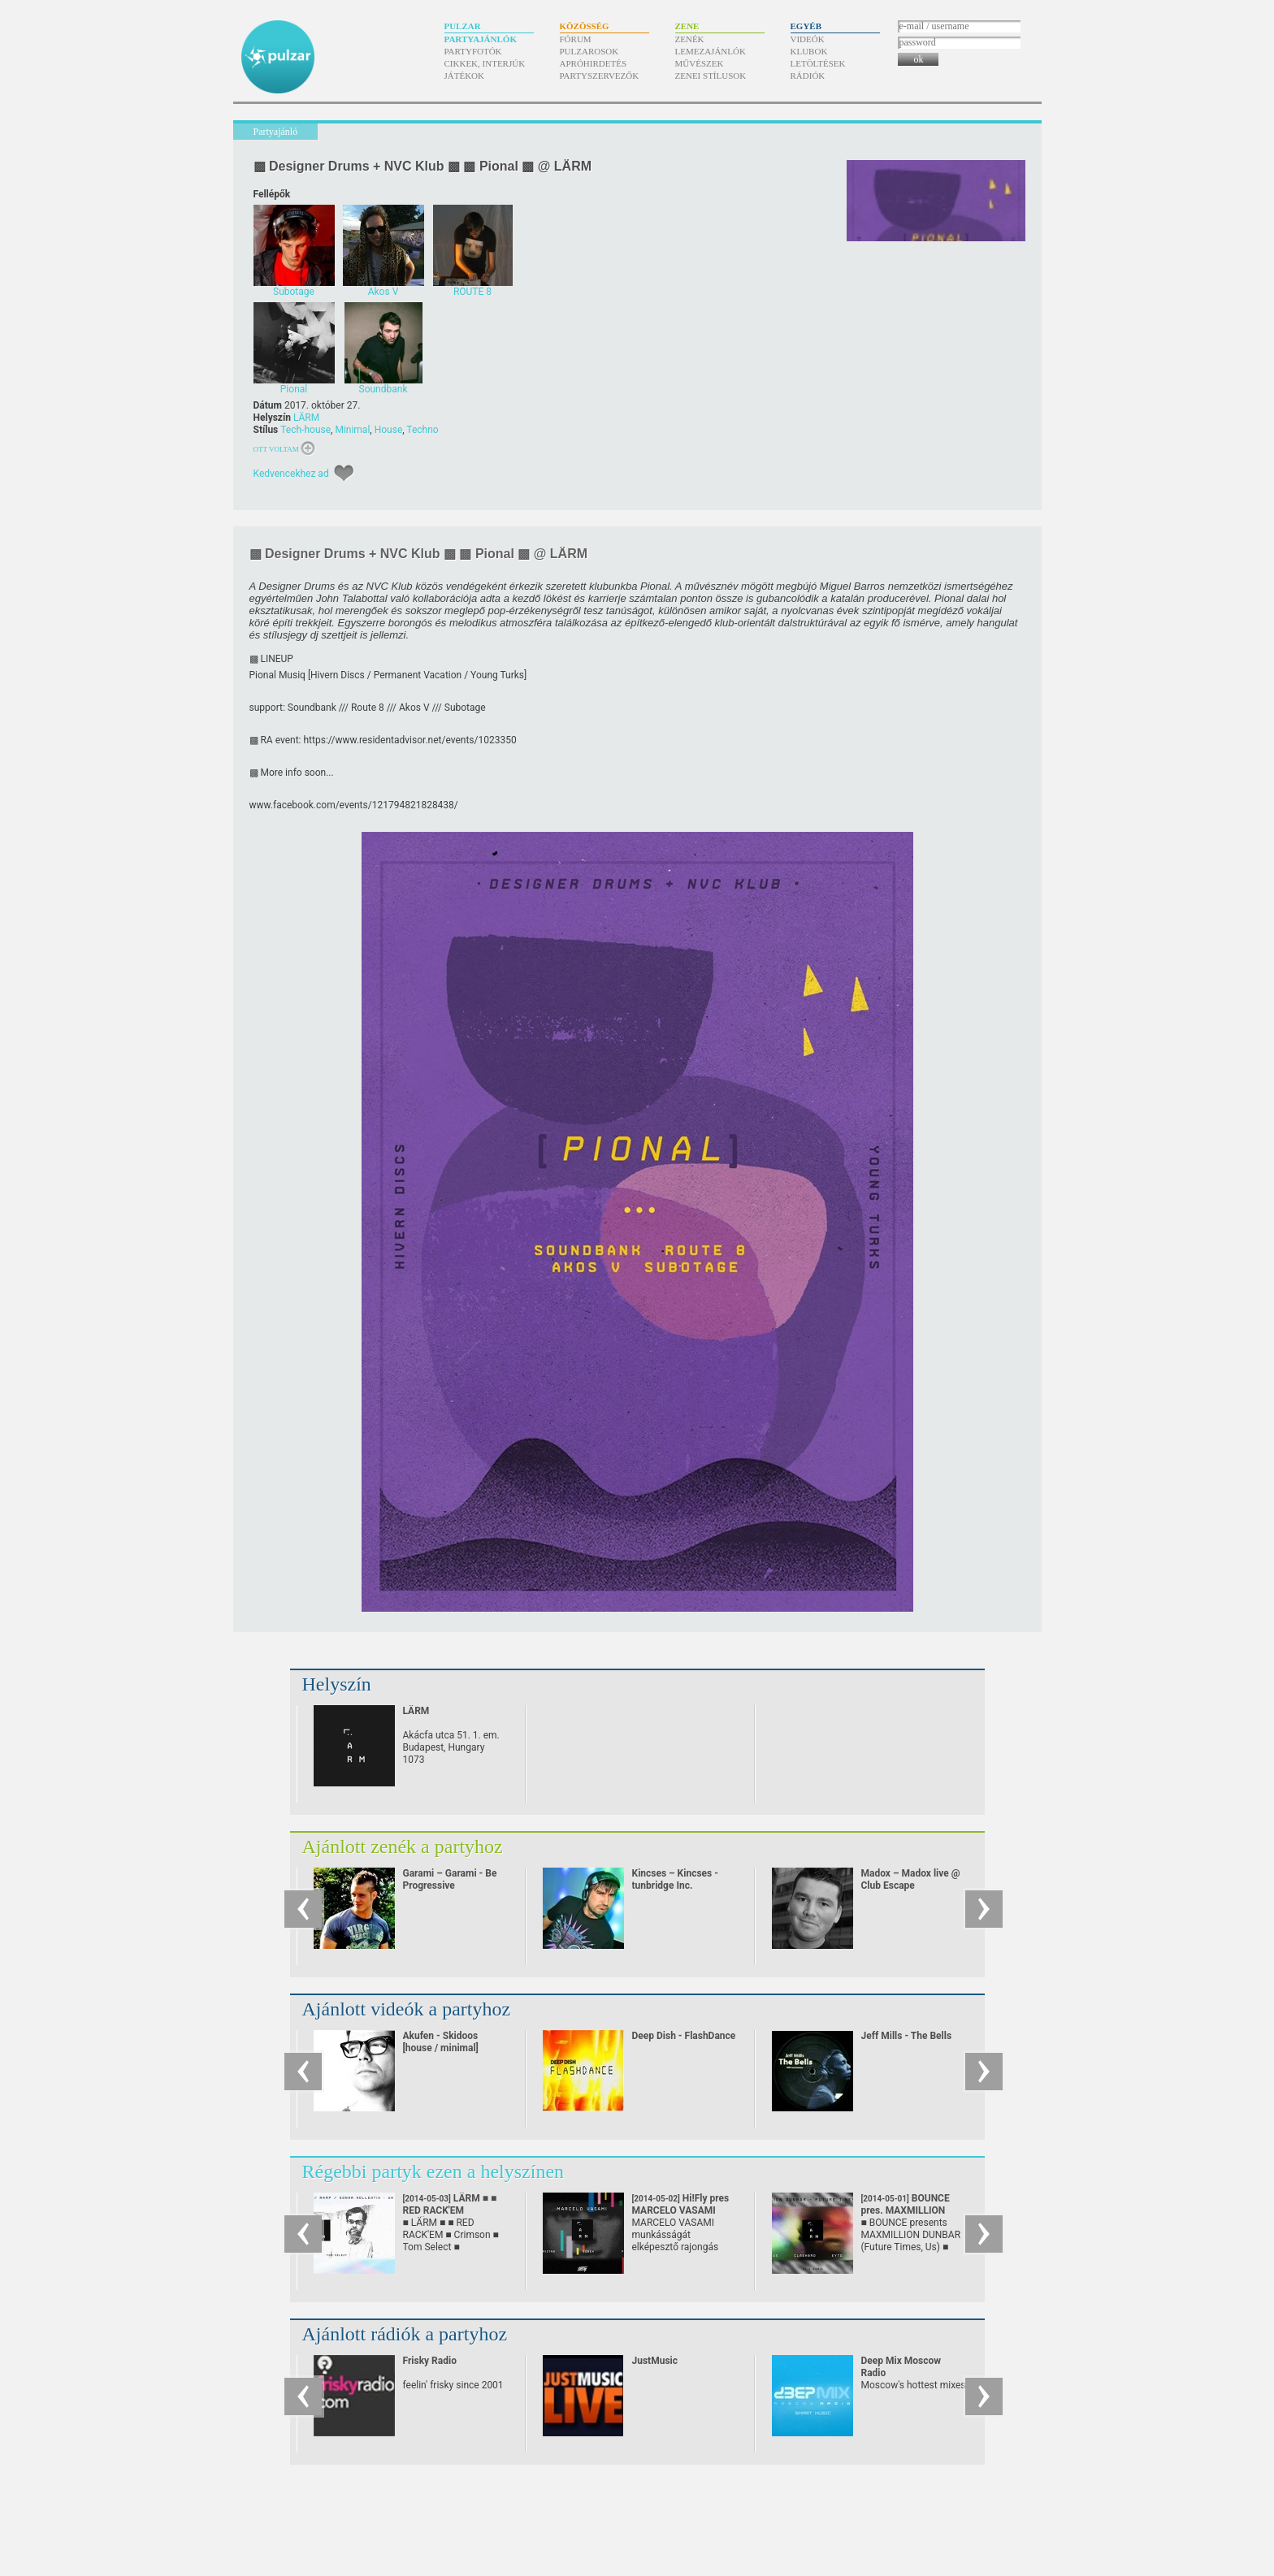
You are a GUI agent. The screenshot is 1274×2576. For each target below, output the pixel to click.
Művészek (699, 63)
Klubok (809, 51)
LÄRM (306, 417)
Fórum (576, 39)
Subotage (465, 707)
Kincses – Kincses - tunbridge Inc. (675, 1879)
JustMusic (655, 2360)
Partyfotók (473, 51)
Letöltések (818, 63)
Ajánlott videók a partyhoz (406, 2009)
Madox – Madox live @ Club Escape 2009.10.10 (910, 1885)
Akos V (414, 707)
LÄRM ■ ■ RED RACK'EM (450, 2210)
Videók (808, 39)
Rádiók (808, 75)
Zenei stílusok (711, 75)
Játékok (464, 75)
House (389, 429)
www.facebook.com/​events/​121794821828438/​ (353, 805)
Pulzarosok (589, 51)
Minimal (352, 429)
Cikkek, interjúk (485, 63)
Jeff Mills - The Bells (906, 2035)
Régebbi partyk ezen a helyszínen (433, 2171)
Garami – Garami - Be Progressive (450, 1879)
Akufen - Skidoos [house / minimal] (441, 2042)
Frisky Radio (430, 2360)
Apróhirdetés (593, 63)
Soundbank (312, 707)
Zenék (689, 39)
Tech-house (305, 429)
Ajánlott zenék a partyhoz (402, 1846)
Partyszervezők (599, 75)
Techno (422, 429)
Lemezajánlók (710, 51)
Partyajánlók (480, 39)
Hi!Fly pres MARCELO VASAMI (681, 2210)
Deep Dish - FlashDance (684, 2035)
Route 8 (367, 707)
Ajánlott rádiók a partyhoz (405, 2333)
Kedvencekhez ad (291, 473)
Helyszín (336, 1684)
